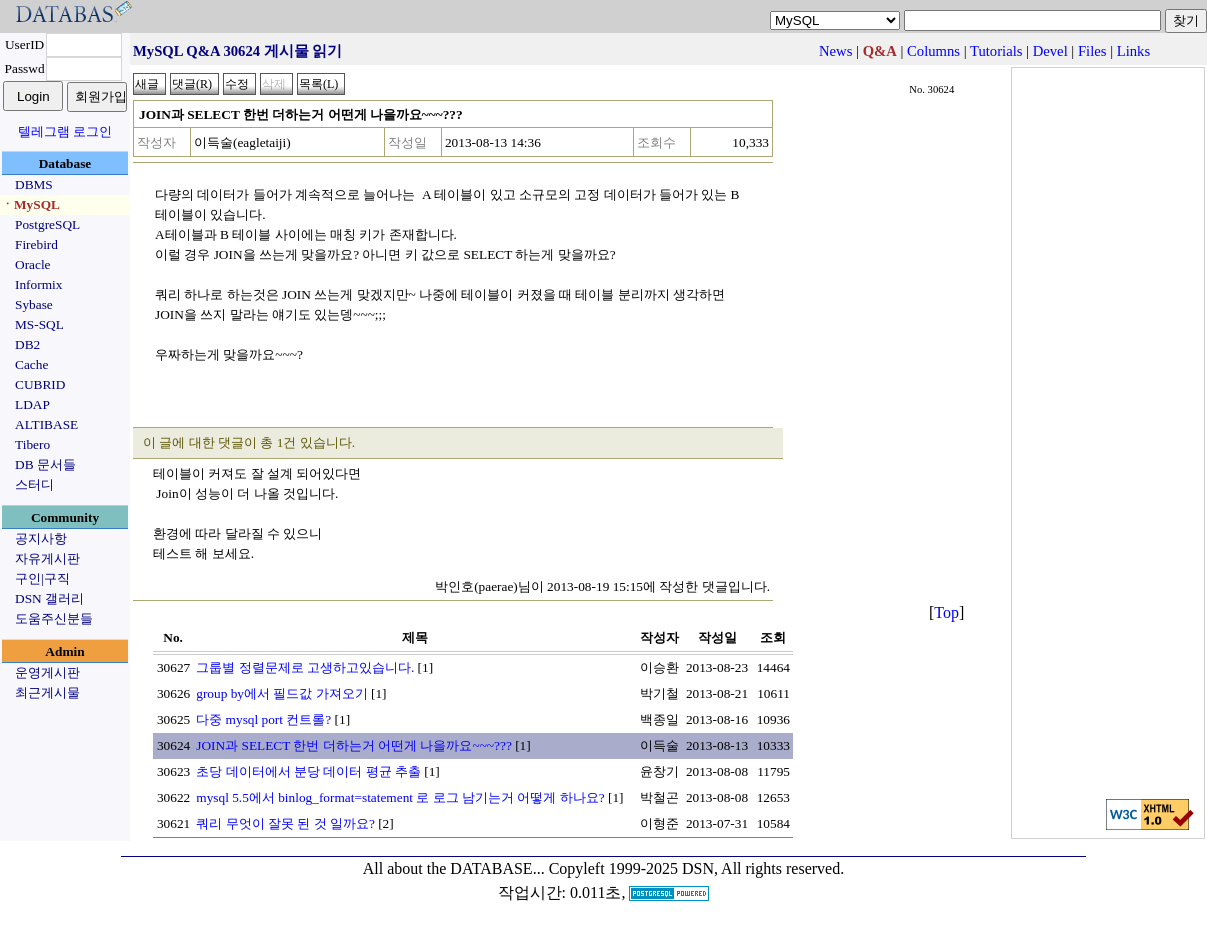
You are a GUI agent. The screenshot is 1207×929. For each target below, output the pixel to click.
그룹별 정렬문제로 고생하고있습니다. (305, 667)
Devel (1050, 51)
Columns (933, 51)
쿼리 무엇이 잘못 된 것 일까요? (285, 823)
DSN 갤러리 (49, 598)
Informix (38, 284)
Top (946, 612)
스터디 (34, 484)
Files (1092, 51)
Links (1133, 51)
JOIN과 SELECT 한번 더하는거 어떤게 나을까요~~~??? (354, 745)
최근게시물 (47, 692)
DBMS (34, 184)
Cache (31, 364)
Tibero (32, 444)
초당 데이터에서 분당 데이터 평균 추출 (308, 771)
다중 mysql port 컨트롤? (263, 719)
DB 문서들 (45, 464)
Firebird (36, 244)
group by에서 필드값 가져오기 (281, 693)
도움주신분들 (54, 618)
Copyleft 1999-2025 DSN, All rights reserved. (697, 868)
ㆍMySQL (30, 204)
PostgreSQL (47, 224)
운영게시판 (47, 672)
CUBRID (40, 384)
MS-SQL (39, 324)
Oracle (33, 264)
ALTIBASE (46, 424)
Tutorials (996, 51)
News (835, 51)
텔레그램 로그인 (65, 131)
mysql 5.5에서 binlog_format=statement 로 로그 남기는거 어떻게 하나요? (400, 797)
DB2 (27, 344)
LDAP (32, 404)
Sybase (34, 304)
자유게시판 (47, 558)
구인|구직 (42, 578)
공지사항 (41, 538)
